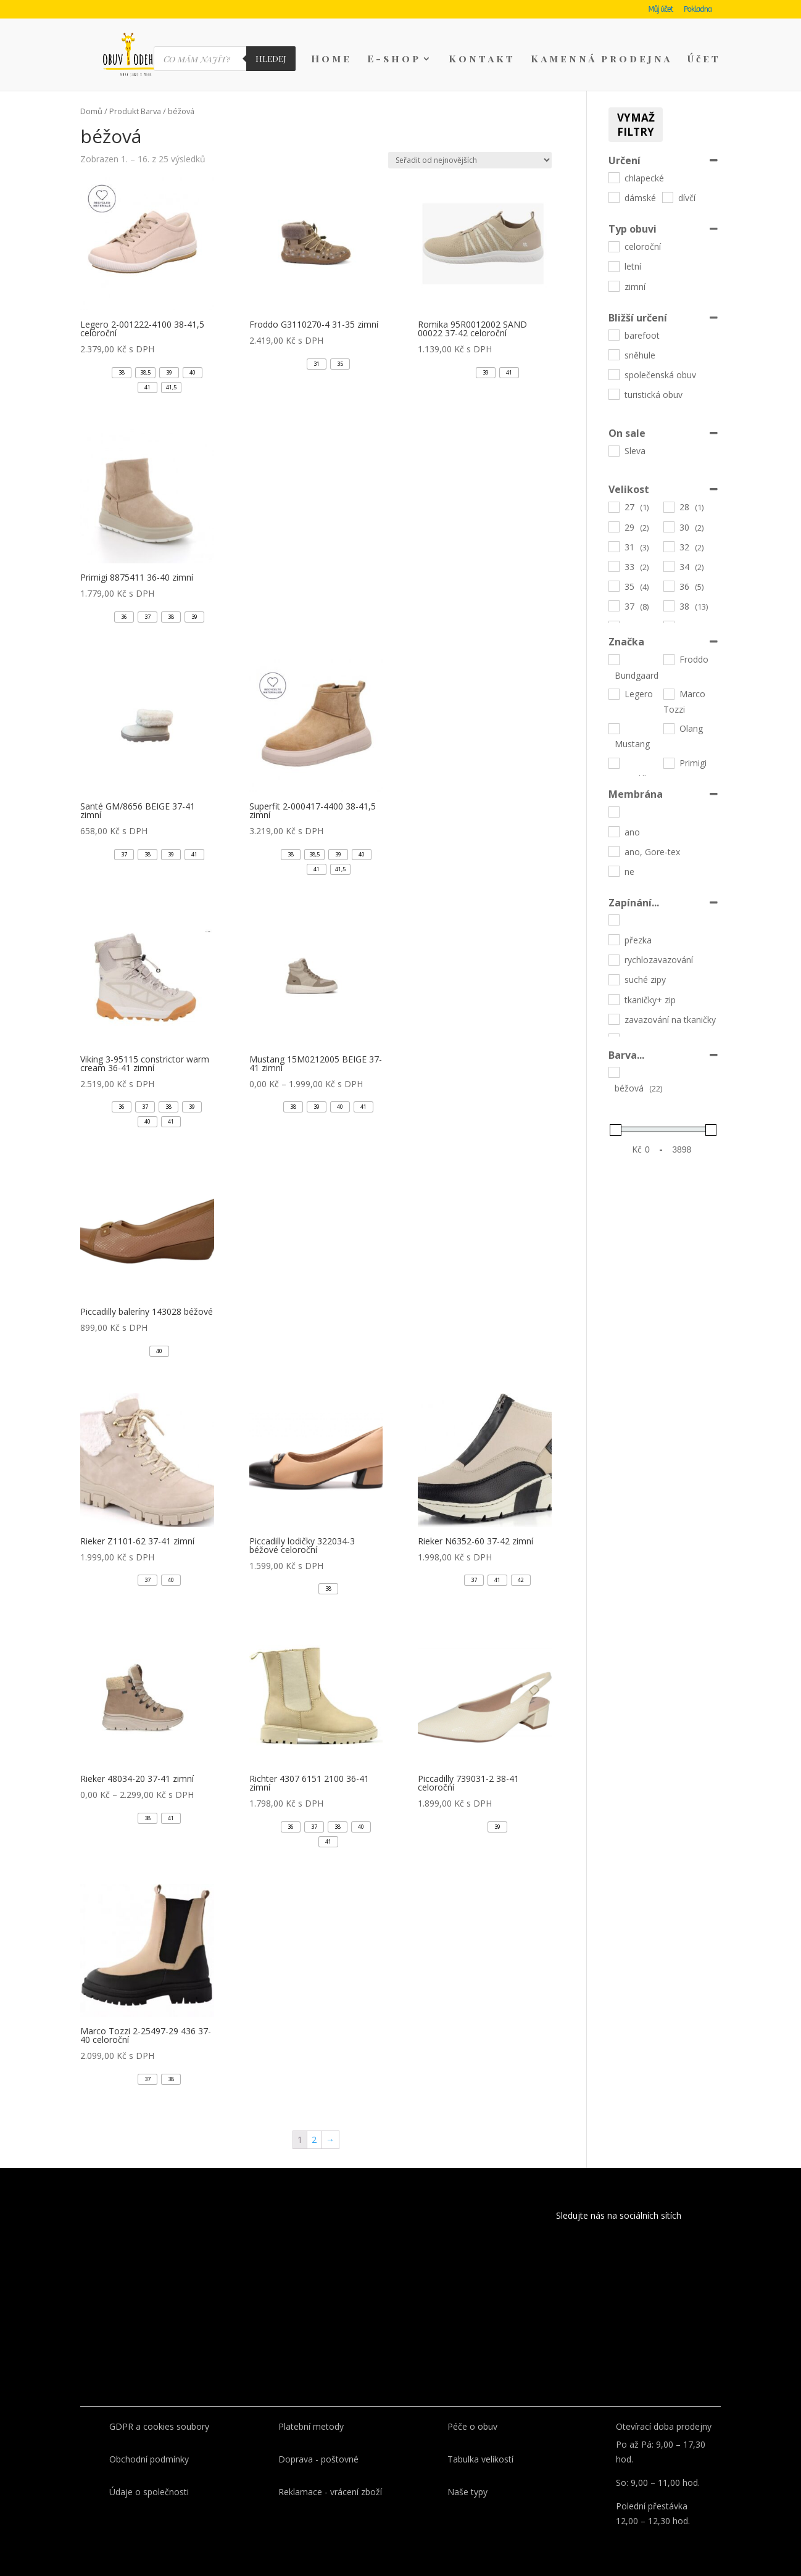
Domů (91, 111)
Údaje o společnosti (149, 2492)
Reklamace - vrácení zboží (330, 2492)
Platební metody (311, 2426)
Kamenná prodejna (601, 59)
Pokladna (698, 10)
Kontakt (482, 59)
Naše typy (467, 2492)
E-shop (394, 59)
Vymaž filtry (636, 124)
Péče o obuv (472, 2426)
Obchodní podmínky (149, 2459)
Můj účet (661, 10)
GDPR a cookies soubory (159, 2426)
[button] (121, 373)
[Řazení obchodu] (470, 160)
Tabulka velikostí (480, 2459)
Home (331, 59)
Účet (704, 59)
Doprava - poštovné (318, 2459)
